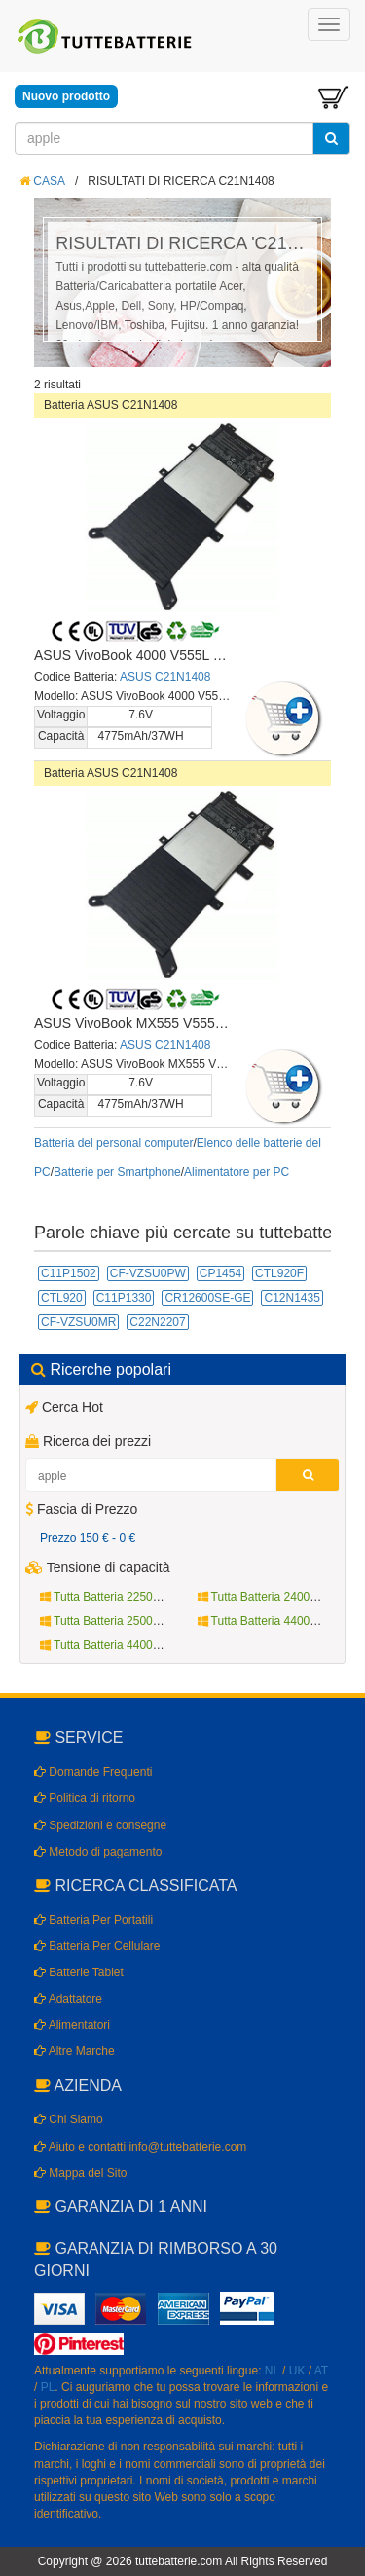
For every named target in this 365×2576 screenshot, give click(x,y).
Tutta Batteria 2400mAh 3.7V (279, 1596)
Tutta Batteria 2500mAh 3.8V (121, 1621)
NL (272, 2370)
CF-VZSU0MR (78, 1322)
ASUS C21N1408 (165, 676)
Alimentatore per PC (236, 1172)
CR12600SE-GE (207, 1298)
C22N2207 (157, 1322)
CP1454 (220, 1273)
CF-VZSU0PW (148, 1273)
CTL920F (279, 1273)
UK (297, 2370)
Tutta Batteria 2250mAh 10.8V (125, 1596)
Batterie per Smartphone (117, 1172)
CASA (42, 181)
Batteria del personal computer (113, 1143)
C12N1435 (291, 1298)
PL (48, 2387)
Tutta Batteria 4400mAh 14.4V (125, 1645)
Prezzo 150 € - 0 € (87, 1538)
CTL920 (62, 1298)
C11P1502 (68, 1273)
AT (321, 2370)
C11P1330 (124, 1298)
